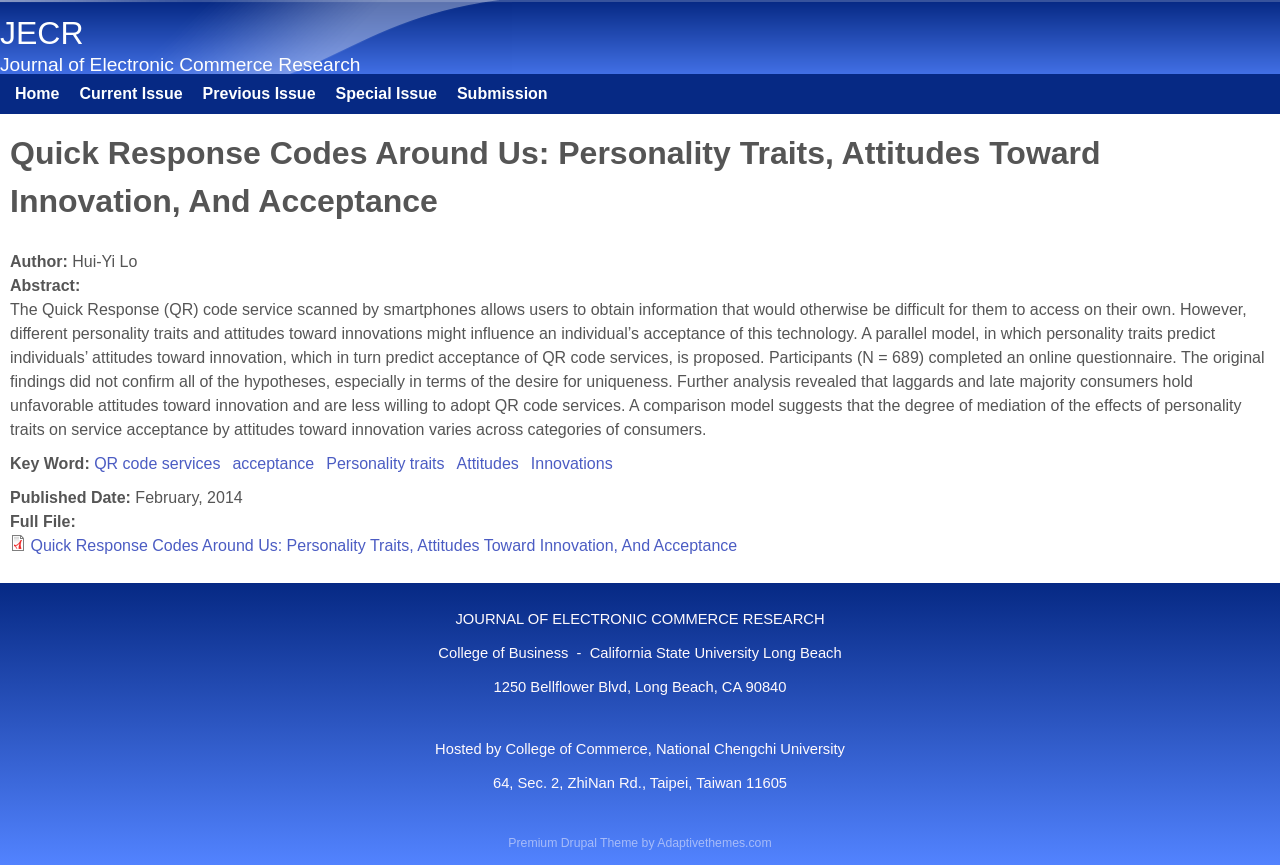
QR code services (157, 463)
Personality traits (385, 463)
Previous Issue (259, 93)
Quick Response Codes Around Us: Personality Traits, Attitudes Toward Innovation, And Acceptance (383, 545)
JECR (42, 33)
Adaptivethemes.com (714, 843)
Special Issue (386, 93)
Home (37, 93)
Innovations (572, 463)
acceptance (273, 463)
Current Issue (130, 93)
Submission (502, 93)
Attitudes (488, 463)
